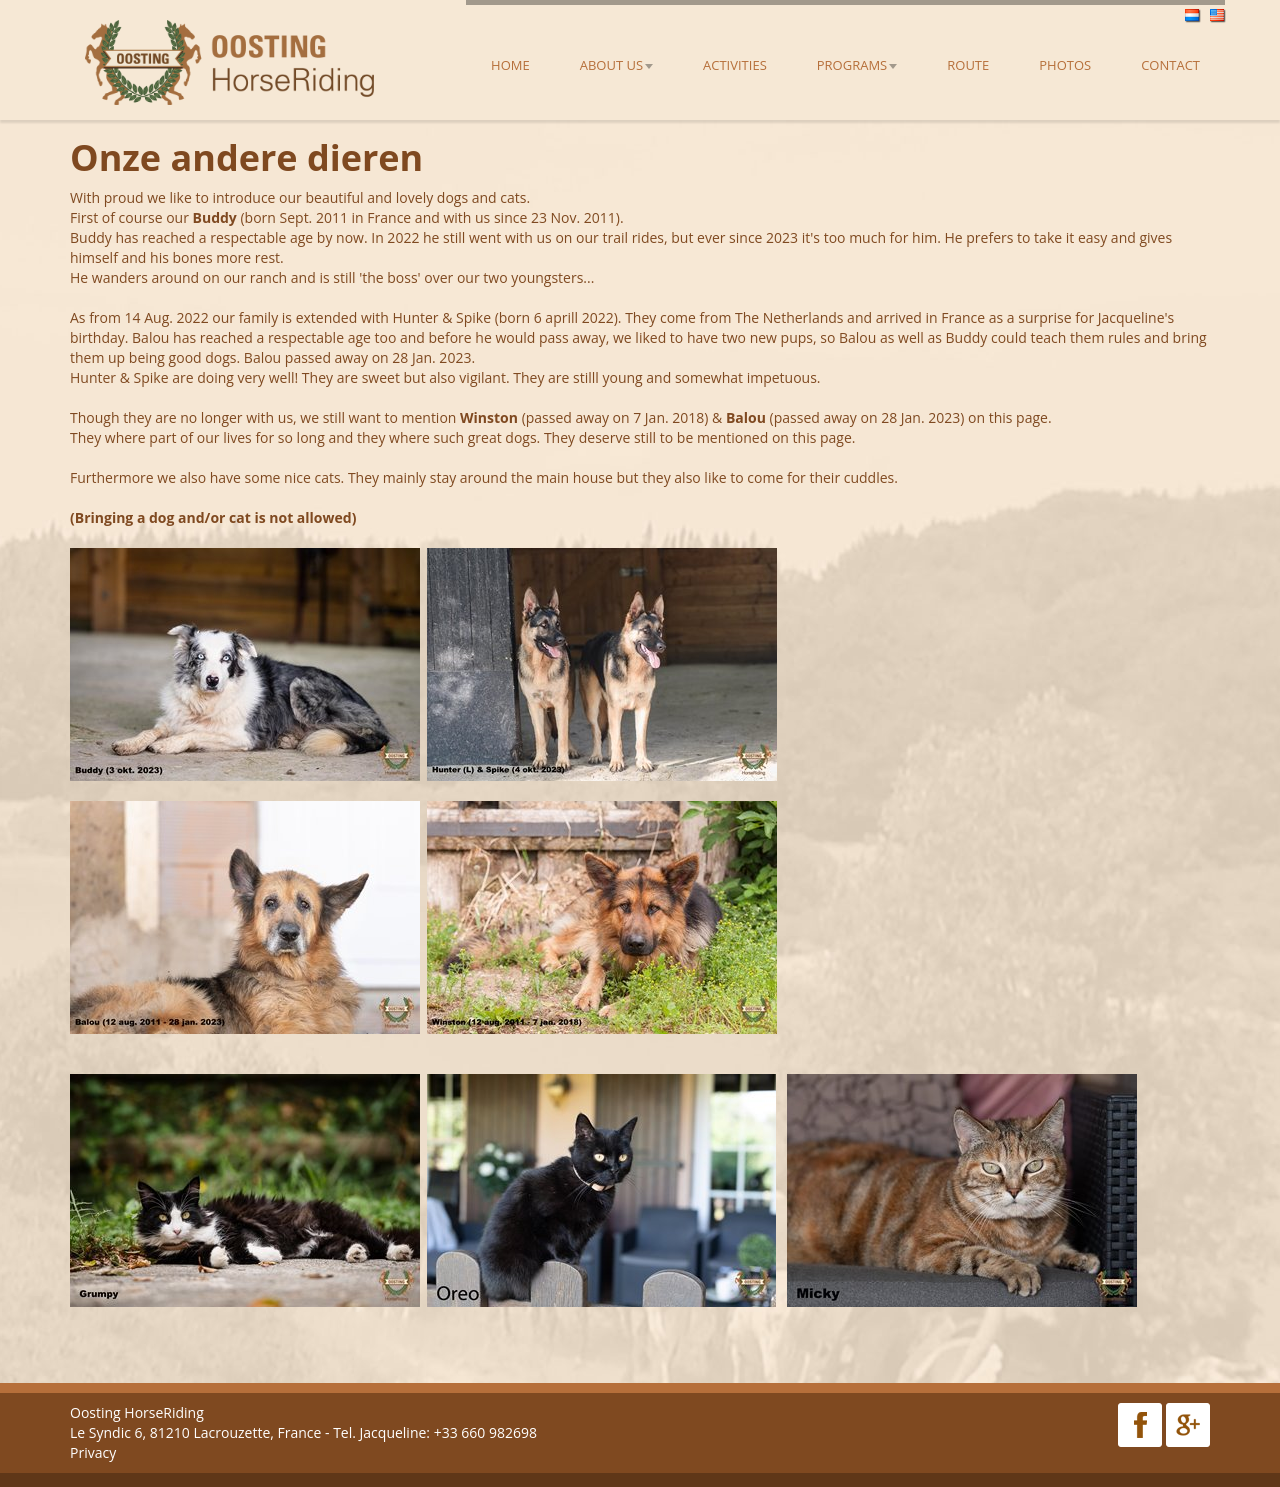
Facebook (1140, 1425)
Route (968, 65)
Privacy (93, 1452)
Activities (735, 65)
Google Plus (1188, 1425)
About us (616, 65)
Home (510, 65)
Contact (1170, 65)
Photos (1065, 65)
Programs (857, 65)
